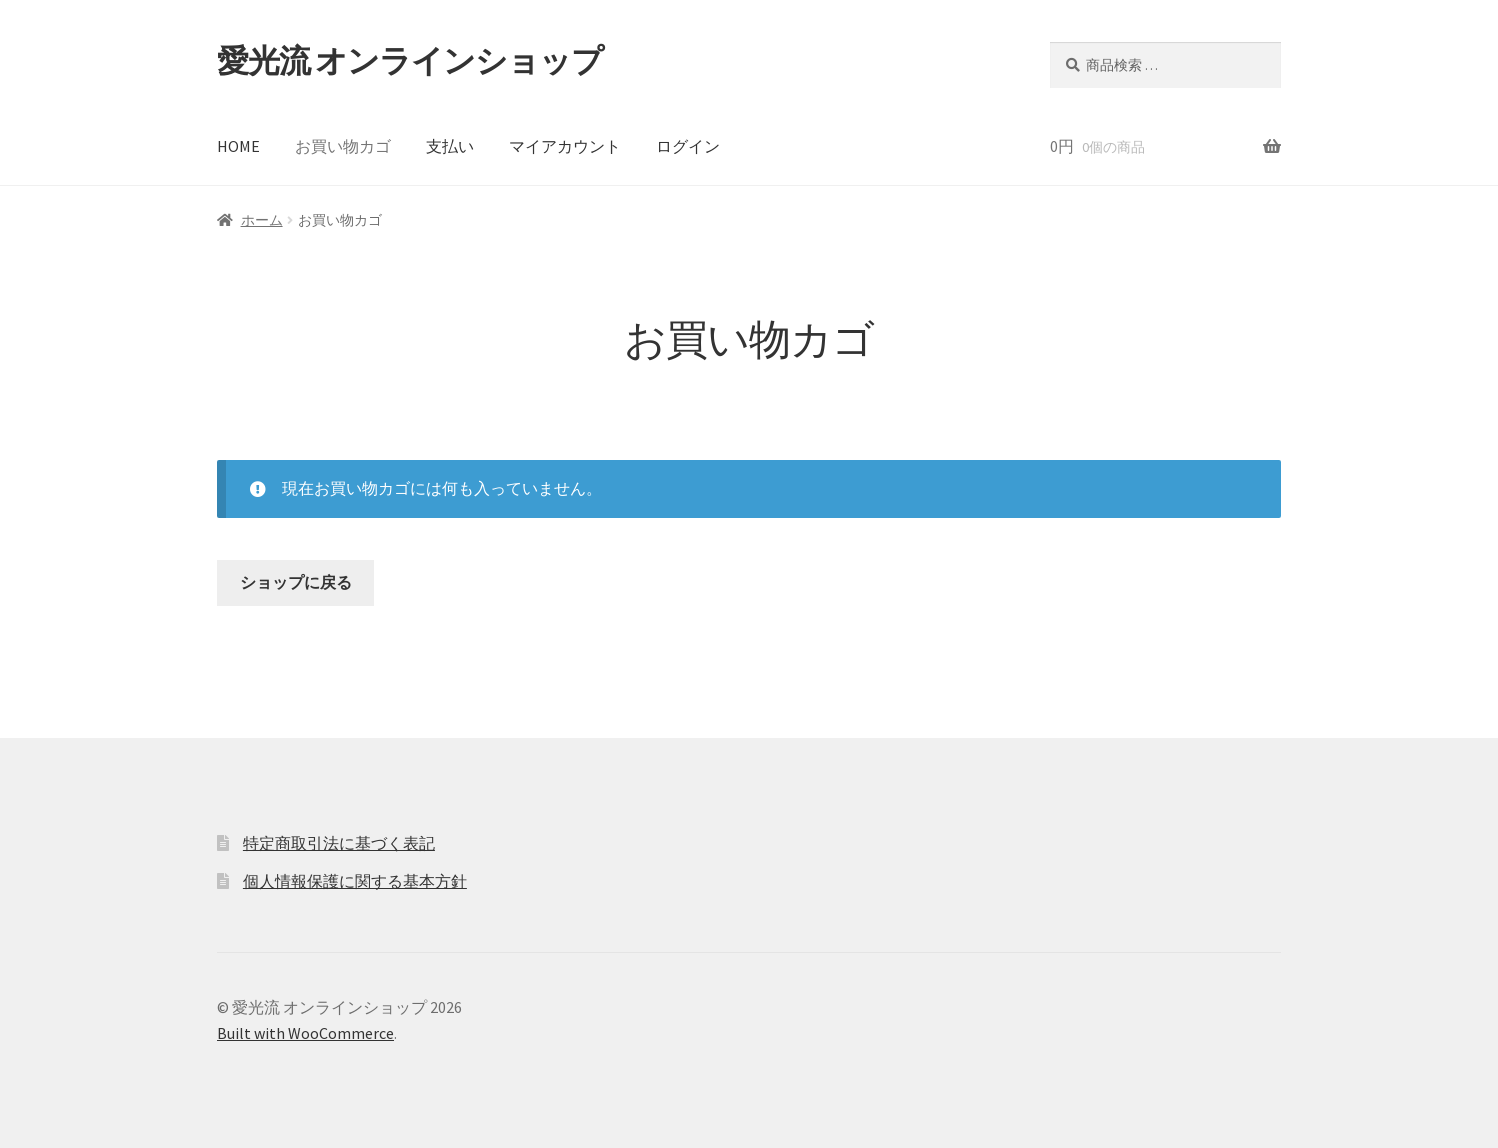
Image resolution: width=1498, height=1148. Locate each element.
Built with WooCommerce (305, 1033)
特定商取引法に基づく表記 (339, 843)
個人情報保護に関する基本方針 (355, 881)
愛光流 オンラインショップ (410, 61)
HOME (238, 146)
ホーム (262, 220)
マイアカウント (565, 146)
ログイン (688, 146)
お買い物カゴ (343, 146)
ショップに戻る (296, 582)
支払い (450, 146)
